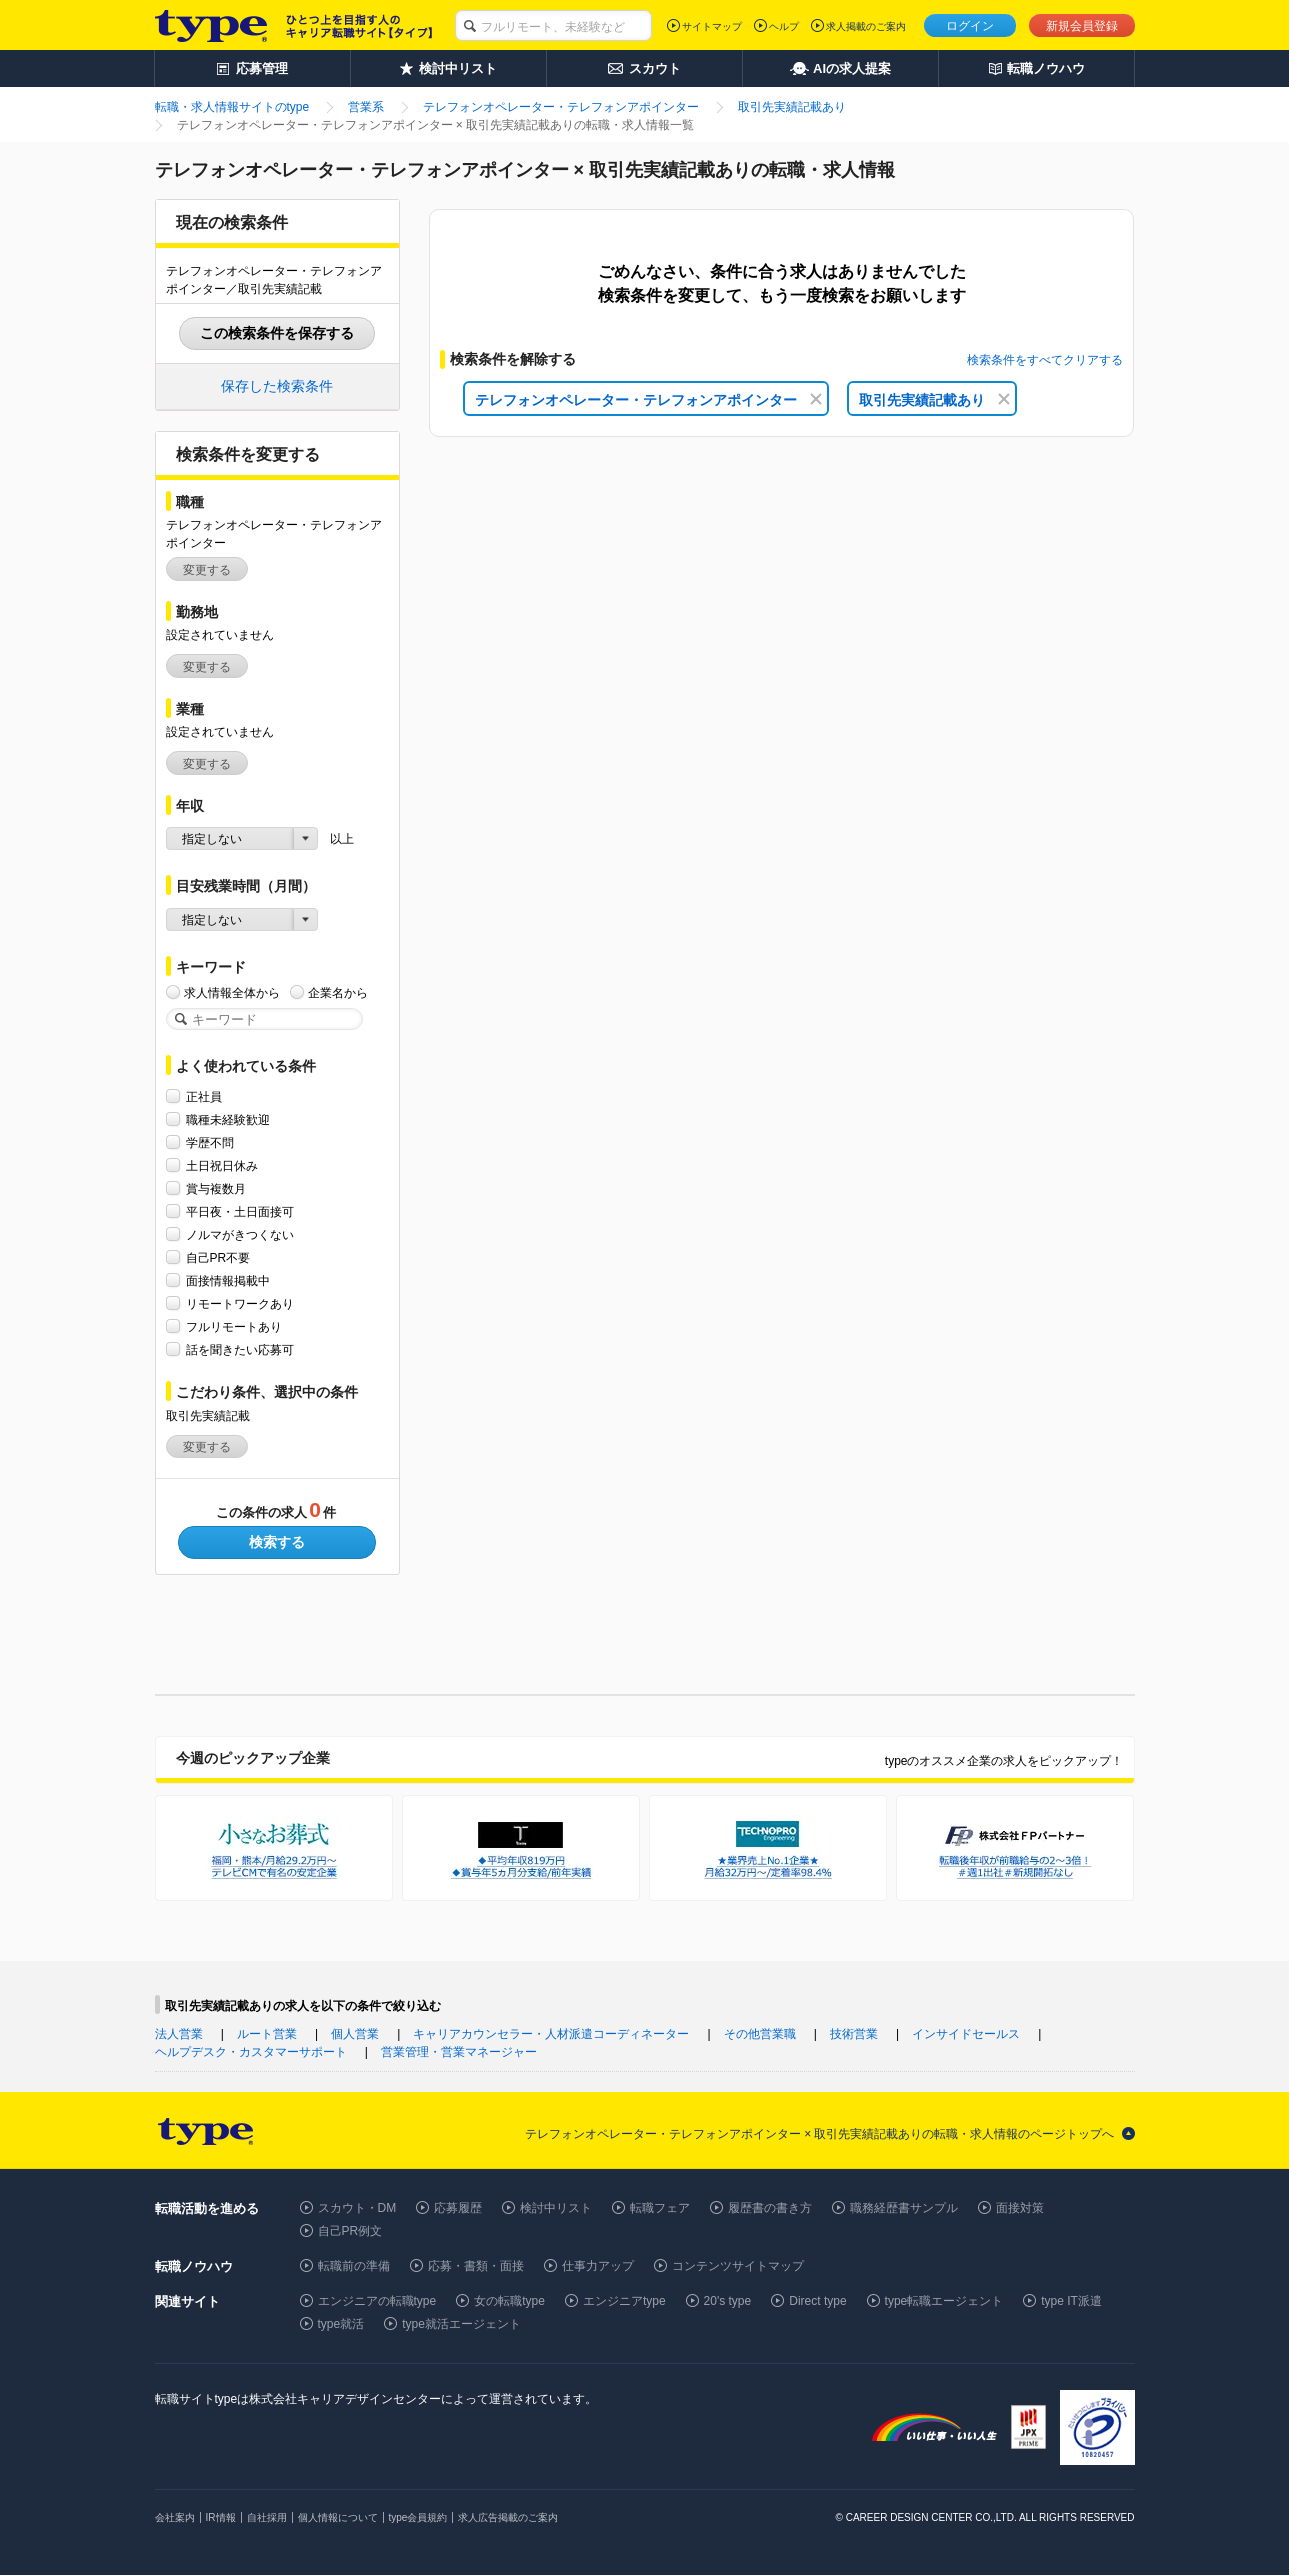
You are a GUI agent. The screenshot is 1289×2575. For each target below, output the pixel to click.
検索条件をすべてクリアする (1045, 360)
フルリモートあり (234, 1326)
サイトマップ (712, 26)
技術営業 (854, 2034)
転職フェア (660, 2208)
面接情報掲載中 (228, 1280)
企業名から (338, 992)
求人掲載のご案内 (866, 26)
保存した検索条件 (277, 386)
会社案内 (175, 2517)
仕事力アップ (598, 2266)
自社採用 (267, 2517)
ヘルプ (784, 26)
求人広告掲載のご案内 (508, 2517)
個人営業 (355, 2034)
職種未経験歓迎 (228, 1119)
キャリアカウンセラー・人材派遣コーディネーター (551, 2034)
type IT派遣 (1071, 2301)
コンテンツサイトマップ (738, 2266)
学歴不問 (210, 1142)
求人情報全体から (232, 992)
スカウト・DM (357, 2208)
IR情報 (221, 2517)
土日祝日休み (222, 1165)
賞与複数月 (216, 1188)
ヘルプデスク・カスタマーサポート (251, 2052)
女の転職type (509, 2301)
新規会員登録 (1082, 26)
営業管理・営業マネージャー (459, 2052)
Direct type (817, 2301)
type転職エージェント (944, 2301)
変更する (207, 570)
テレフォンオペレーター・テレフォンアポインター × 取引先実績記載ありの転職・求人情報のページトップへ (820, 2134)
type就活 (341, 2324)
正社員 (204, 1096)
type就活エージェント (461, 2324)
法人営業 (179, 2034)
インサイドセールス (966, 2034)
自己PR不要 (218, 1257)
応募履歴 (458, 2208)
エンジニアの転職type (377, 2301)
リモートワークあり (240, 1303)
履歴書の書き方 (770, 2208)
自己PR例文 (350, 2231)
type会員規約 (418, 2517)
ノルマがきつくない (240, 1234)
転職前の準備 (354, 2266)
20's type (728, 2301)
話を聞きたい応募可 (240, 1349)
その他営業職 (760, 2034)
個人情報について (338, 2517)
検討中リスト (556, 2208)
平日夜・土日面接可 (240, 1211)
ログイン (970, 26)
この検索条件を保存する (277, 333)
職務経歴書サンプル (904, 2208)
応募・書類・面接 (476, 2266)
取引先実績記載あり (934, 400)
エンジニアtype (624, 2301)
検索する (277, 1542)
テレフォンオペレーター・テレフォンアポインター (648, 400)
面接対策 (1020, 2208)
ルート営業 (267, 2034)
